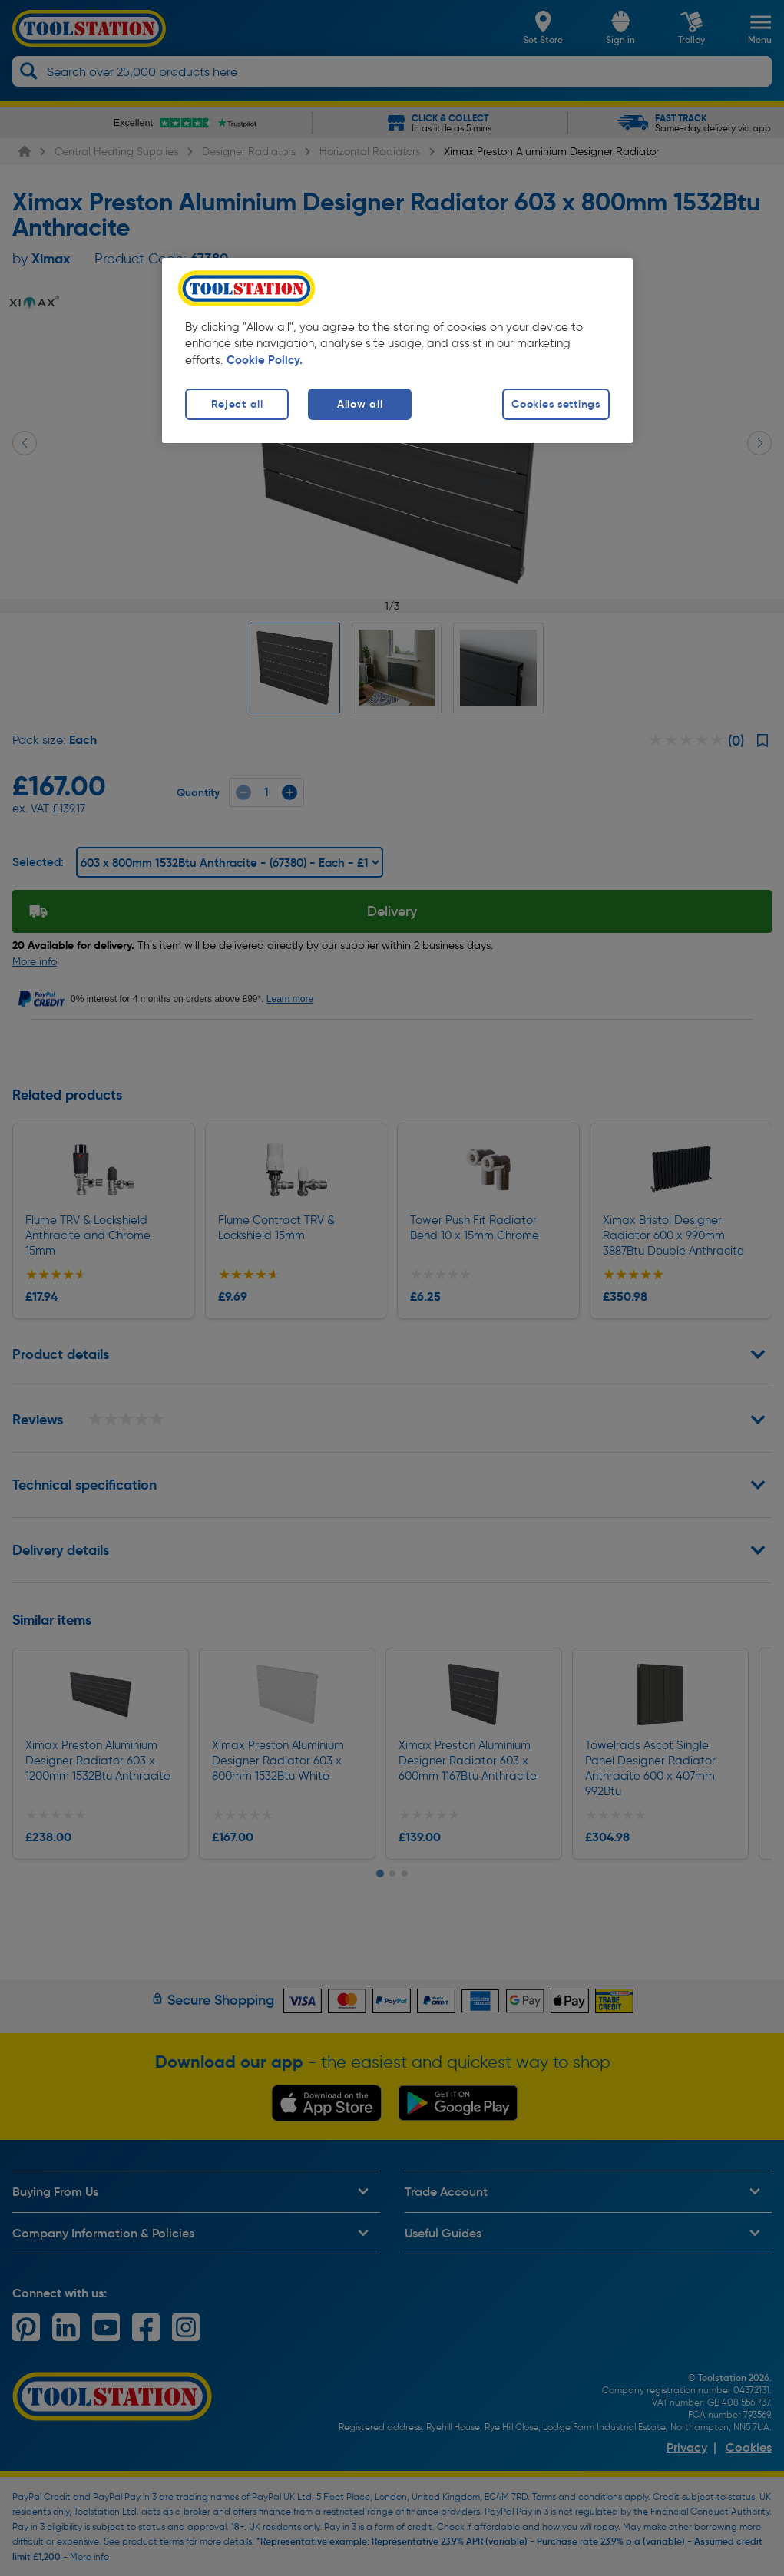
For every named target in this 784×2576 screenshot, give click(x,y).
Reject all (237, 404)
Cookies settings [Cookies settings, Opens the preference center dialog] (555, 404)
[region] (397, 350)
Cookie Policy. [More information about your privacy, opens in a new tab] (265, 360)
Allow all (359, 404)
